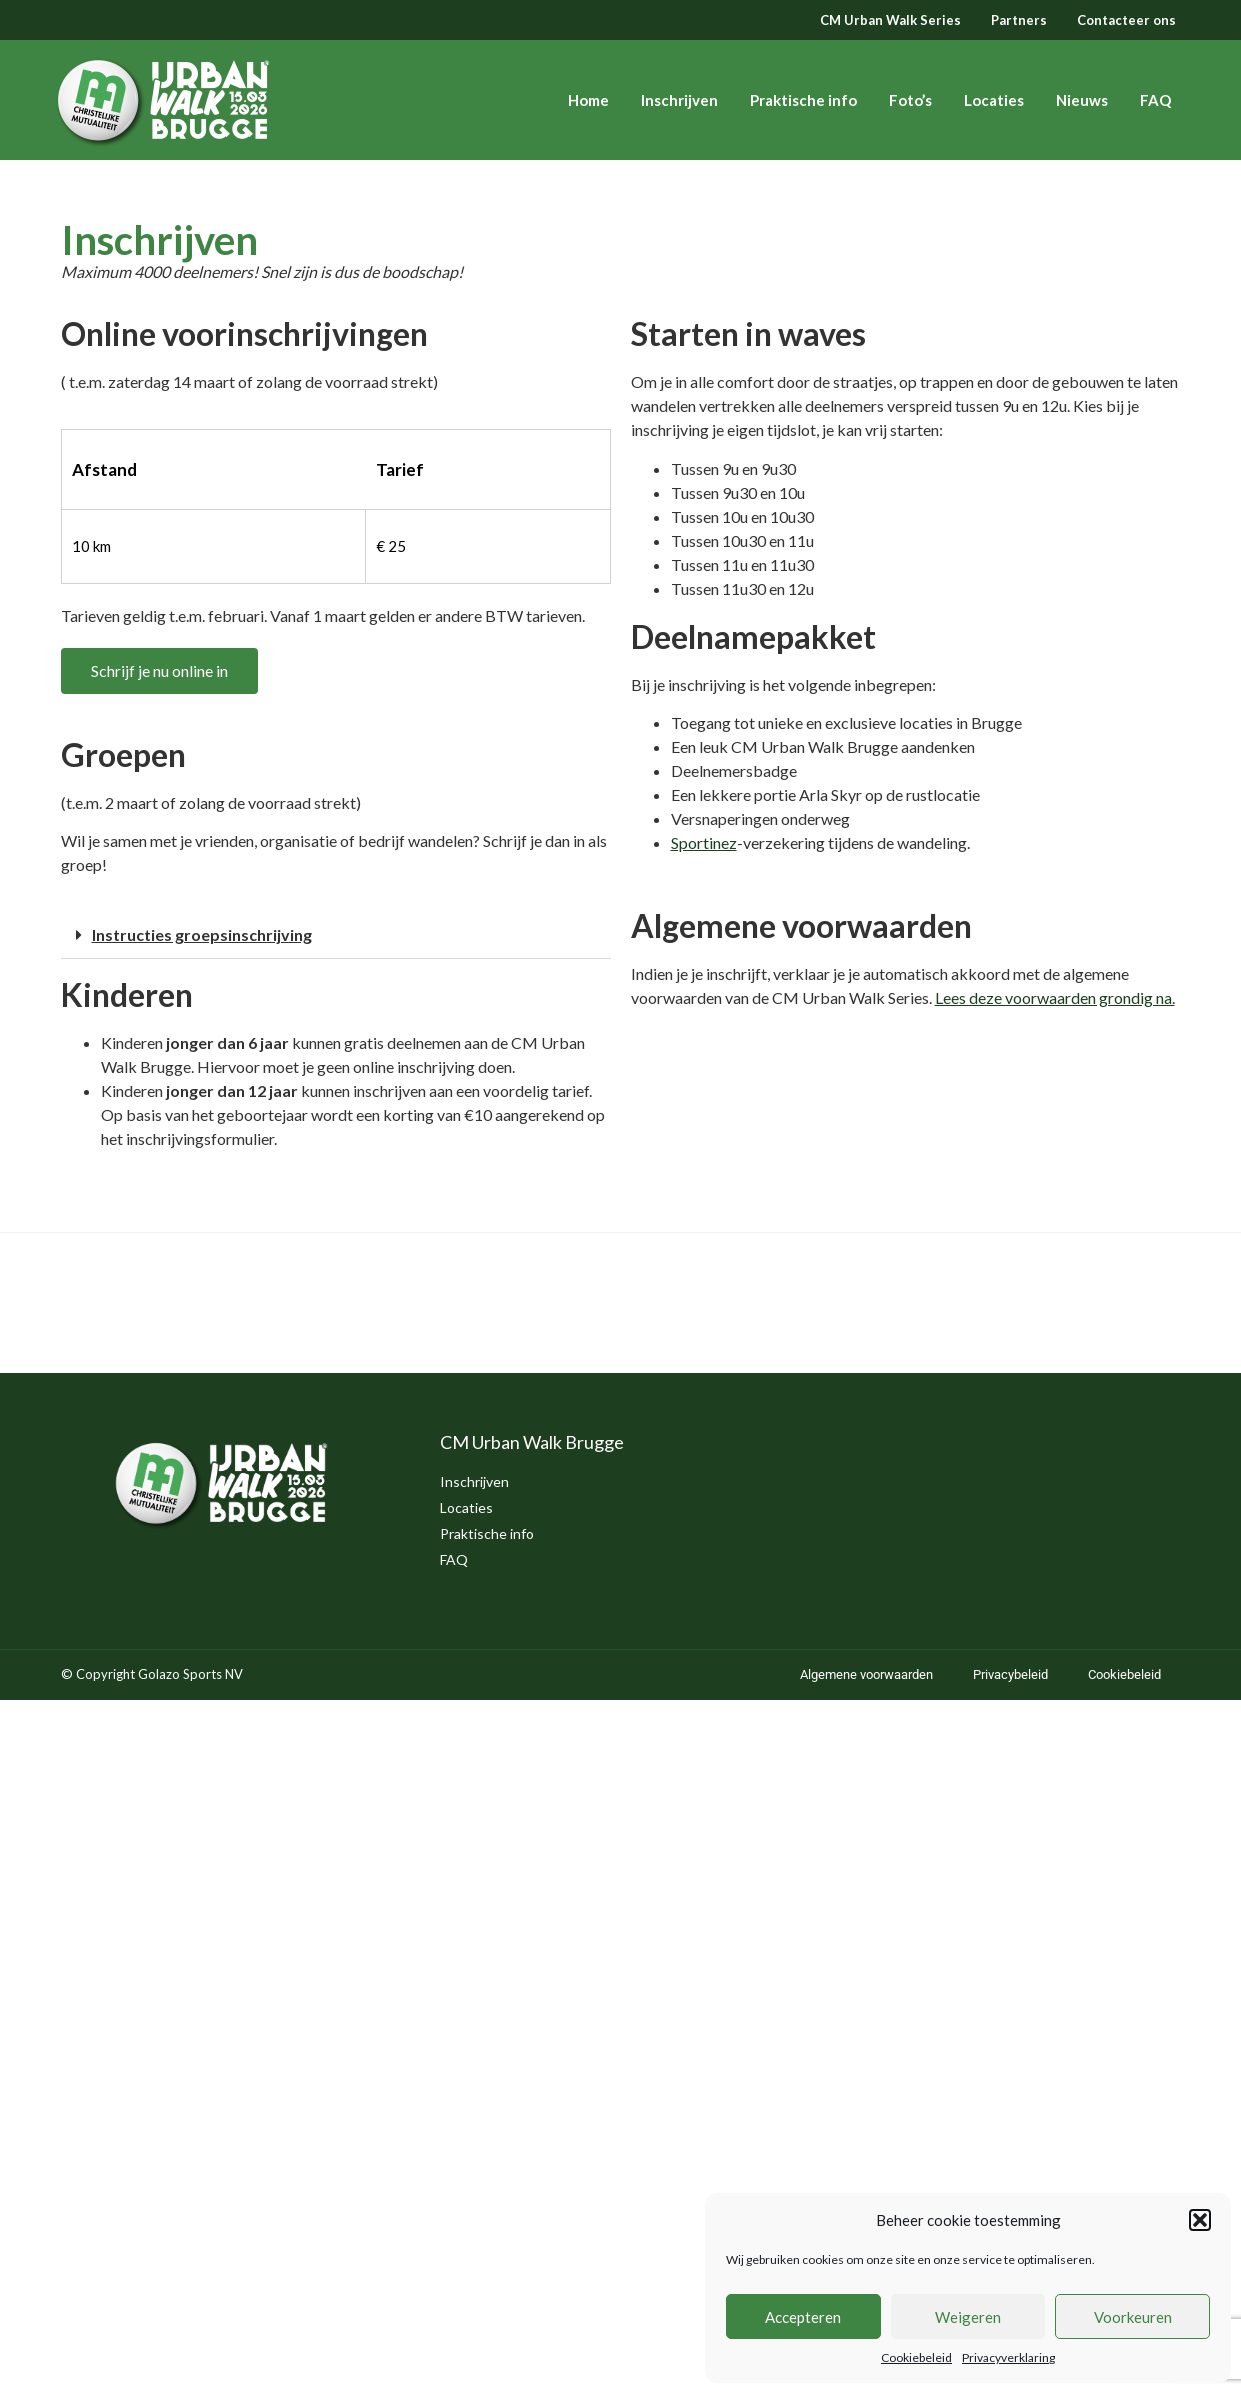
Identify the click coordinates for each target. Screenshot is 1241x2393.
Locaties (994, 100)
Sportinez (704, 842)
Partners (1019, 20)
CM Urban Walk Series (890, 20)
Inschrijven (679, 100)
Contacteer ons (1126, 20)
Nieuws (1082, 100)
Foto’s (910, 100)
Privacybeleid (1010, 1674)
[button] (1200, 2220)
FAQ (1155, 100)
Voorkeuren (1133, 2317)
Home (588, 100)
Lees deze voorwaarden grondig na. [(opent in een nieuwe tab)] (1055, 997)
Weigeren (968, 2317)
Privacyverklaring (1008, 2357)
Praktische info (803, 100)
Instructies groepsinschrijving (202, 934)
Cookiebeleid (916, 2357)
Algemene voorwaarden (866, 1674)
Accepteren (803, 2317)
